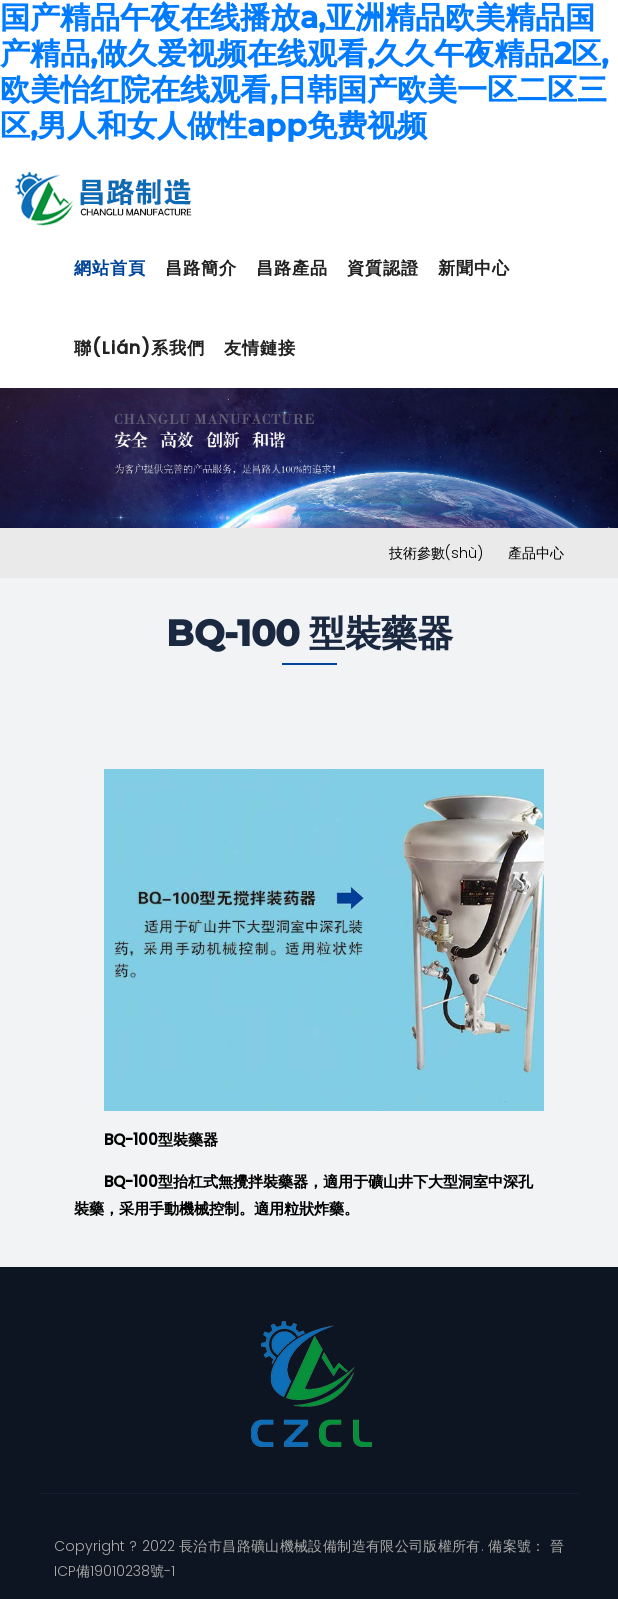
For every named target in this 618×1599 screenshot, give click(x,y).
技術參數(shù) (436, 553)
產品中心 (536, 553)
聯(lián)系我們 (139, 348)
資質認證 (383, 268)
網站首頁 (110, 268)
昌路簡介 (201, 268)
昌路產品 (292, 268)
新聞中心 (474, 268)
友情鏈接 (260, 348)
